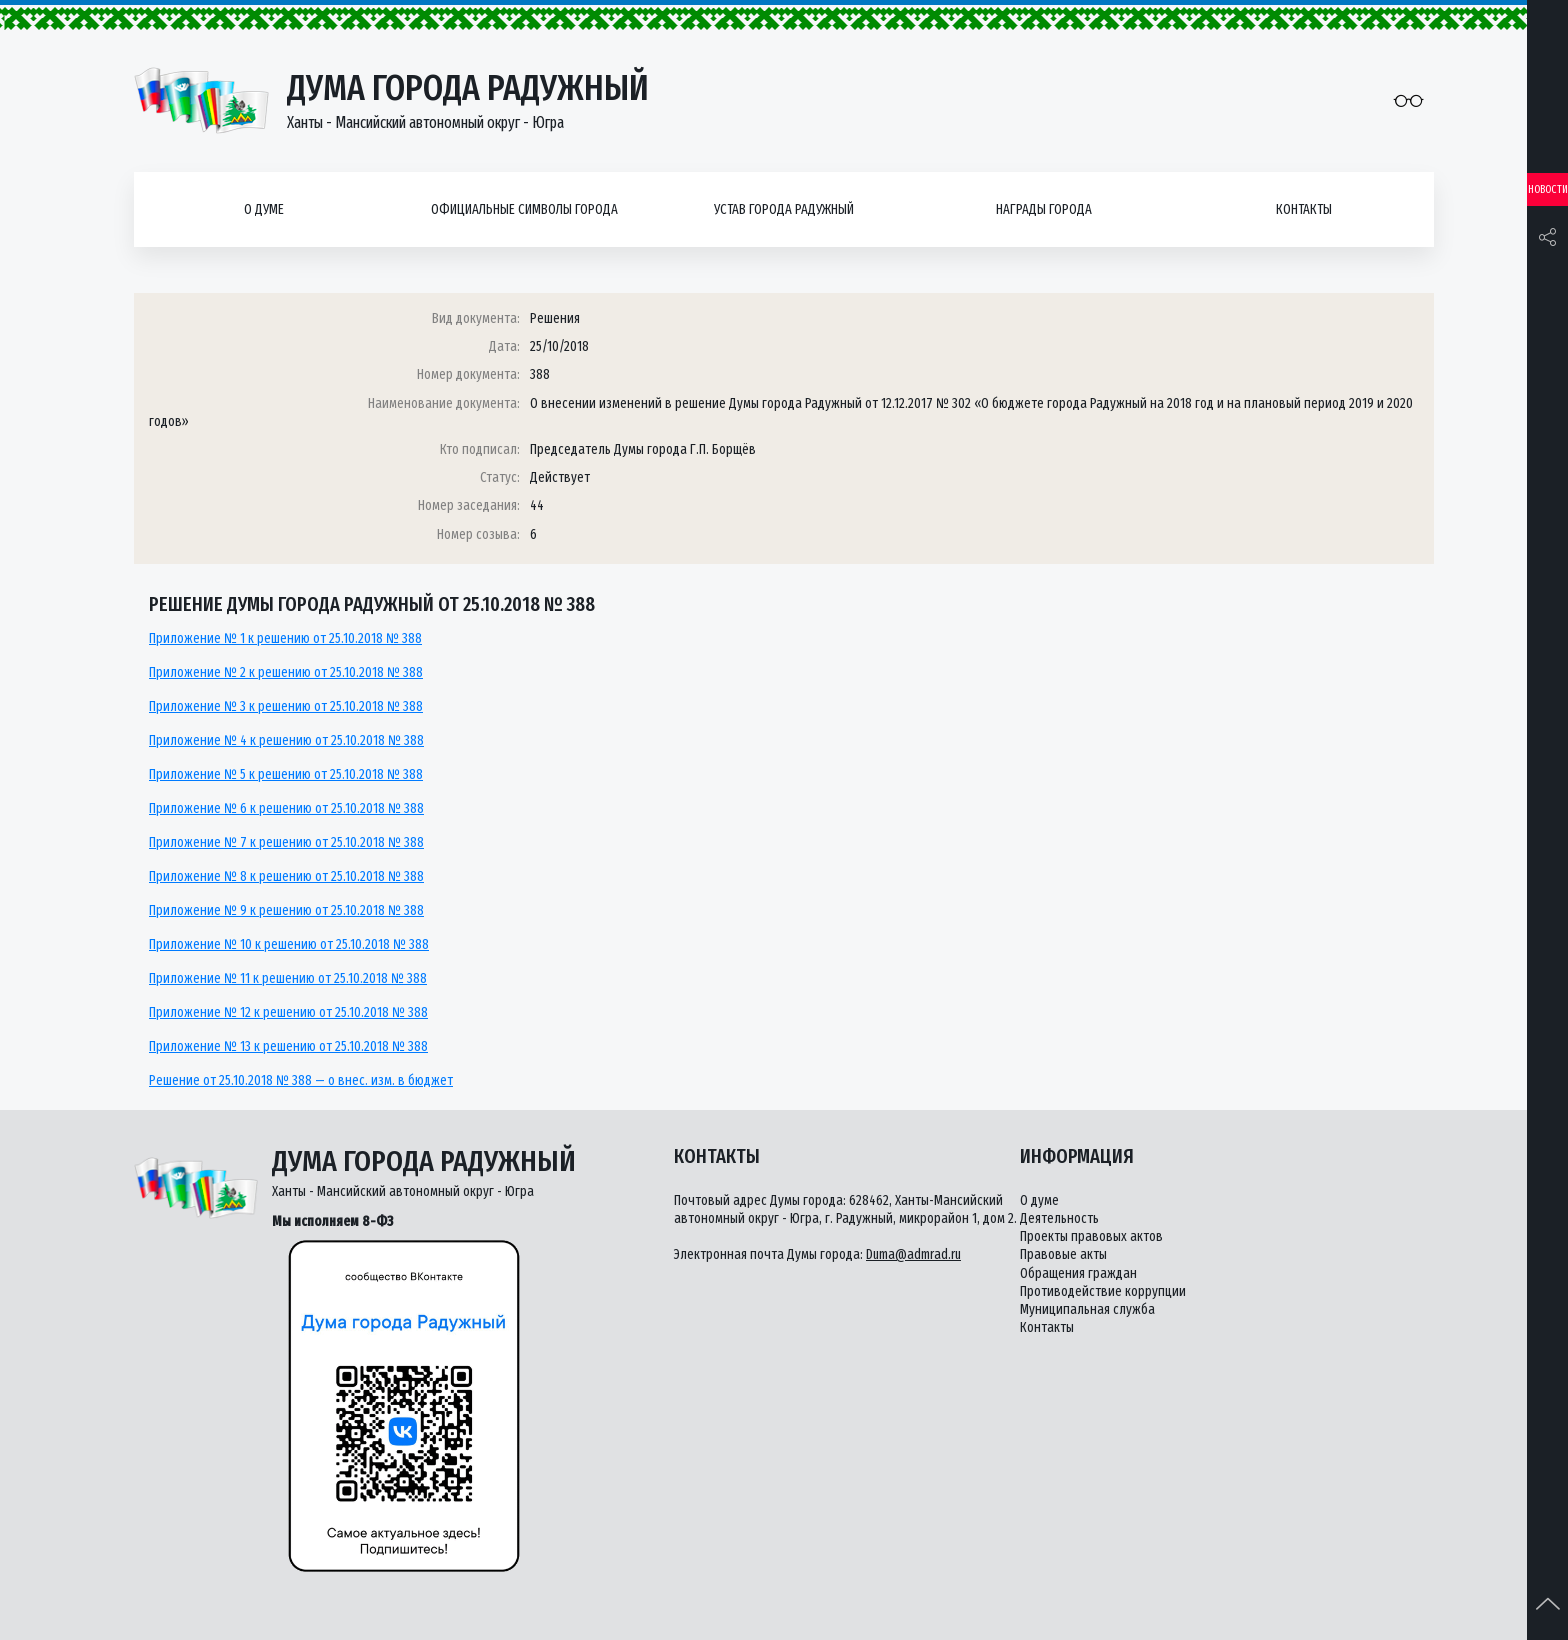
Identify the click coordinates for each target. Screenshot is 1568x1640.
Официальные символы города (524, 209)
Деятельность (1059, 1218)
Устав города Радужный (784, 209)
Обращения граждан (1078, 1273)
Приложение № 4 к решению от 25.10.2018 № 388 (286, 740)
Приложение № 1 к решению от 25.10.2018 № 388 (285, 638)
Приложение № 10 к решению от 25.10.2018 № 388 (289, 944)
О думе (264, 209)
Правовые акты (1063, 1254)
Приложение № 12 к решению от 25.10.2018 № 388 (288, 1012)
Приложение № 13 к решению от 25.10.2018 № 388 (288, 1046)
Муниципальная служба (1087, 1309)
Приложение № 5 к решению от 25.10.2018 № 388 (286, 774)
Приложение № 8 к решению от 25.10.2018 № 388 (286, 876)
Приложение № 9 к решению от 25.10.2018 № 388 (286, 910)
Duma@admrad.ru (913, 1254)
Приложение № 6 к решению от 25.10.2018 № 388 (286, 808)
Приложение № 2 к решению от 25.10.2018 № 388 (286, 672)
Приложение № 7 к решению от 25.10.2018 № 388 (286, 842)
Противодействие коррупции (1103, 1291)
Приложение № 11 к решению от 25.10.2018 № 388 (288, 978)
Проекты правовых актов (1091, 1236)
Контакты (1304, 209)
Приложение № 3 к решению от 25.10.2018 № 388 (286, 706)
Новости (1548, 189)
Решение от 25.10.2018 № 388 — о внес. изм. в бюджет (301, 1080)
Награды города (1044, 209)
